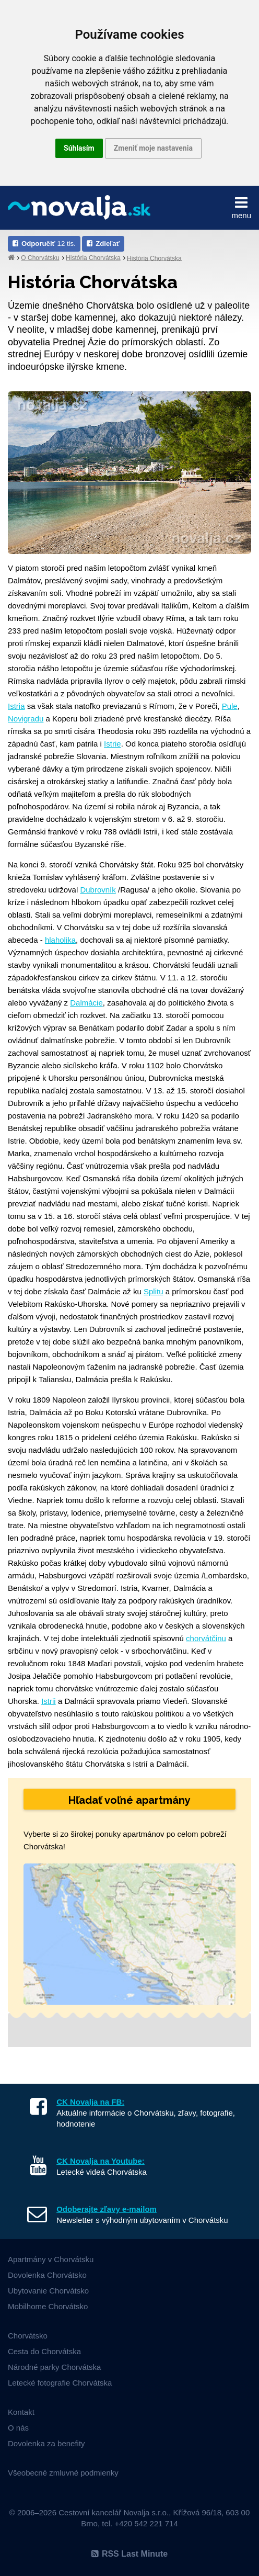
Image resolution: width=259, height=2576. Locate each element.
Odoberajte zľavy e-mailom (106, 2209)
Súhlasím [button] (79, 148)
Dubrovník (97, 889)
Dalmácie (86, 1002)
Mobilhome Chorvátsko (48, 2306)
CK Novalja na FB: (90, 2101)
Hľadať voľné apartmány (129, 1800)
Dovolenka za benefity (46, 2443)
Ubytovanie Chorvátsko (48, 2290)
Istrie (112, 743)
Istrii (48, 1701)
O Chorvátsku (40, 258)
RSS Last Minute (129, 2553)
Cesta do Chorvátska (44, 2351)
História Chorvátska (93, 258)
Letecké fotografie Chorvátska (60, 2382)
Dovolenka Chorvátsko (47, 2274)
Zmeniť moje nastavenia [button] (153, 148)
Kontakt (21, 2412)
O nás (18, 2427)
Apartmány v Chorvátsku (50, 2259)
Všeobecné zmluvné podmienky (63, 2472)
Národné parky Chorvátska (54, 2367)
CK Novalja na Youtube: (100, 2160)
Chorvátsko (28, 2335)
